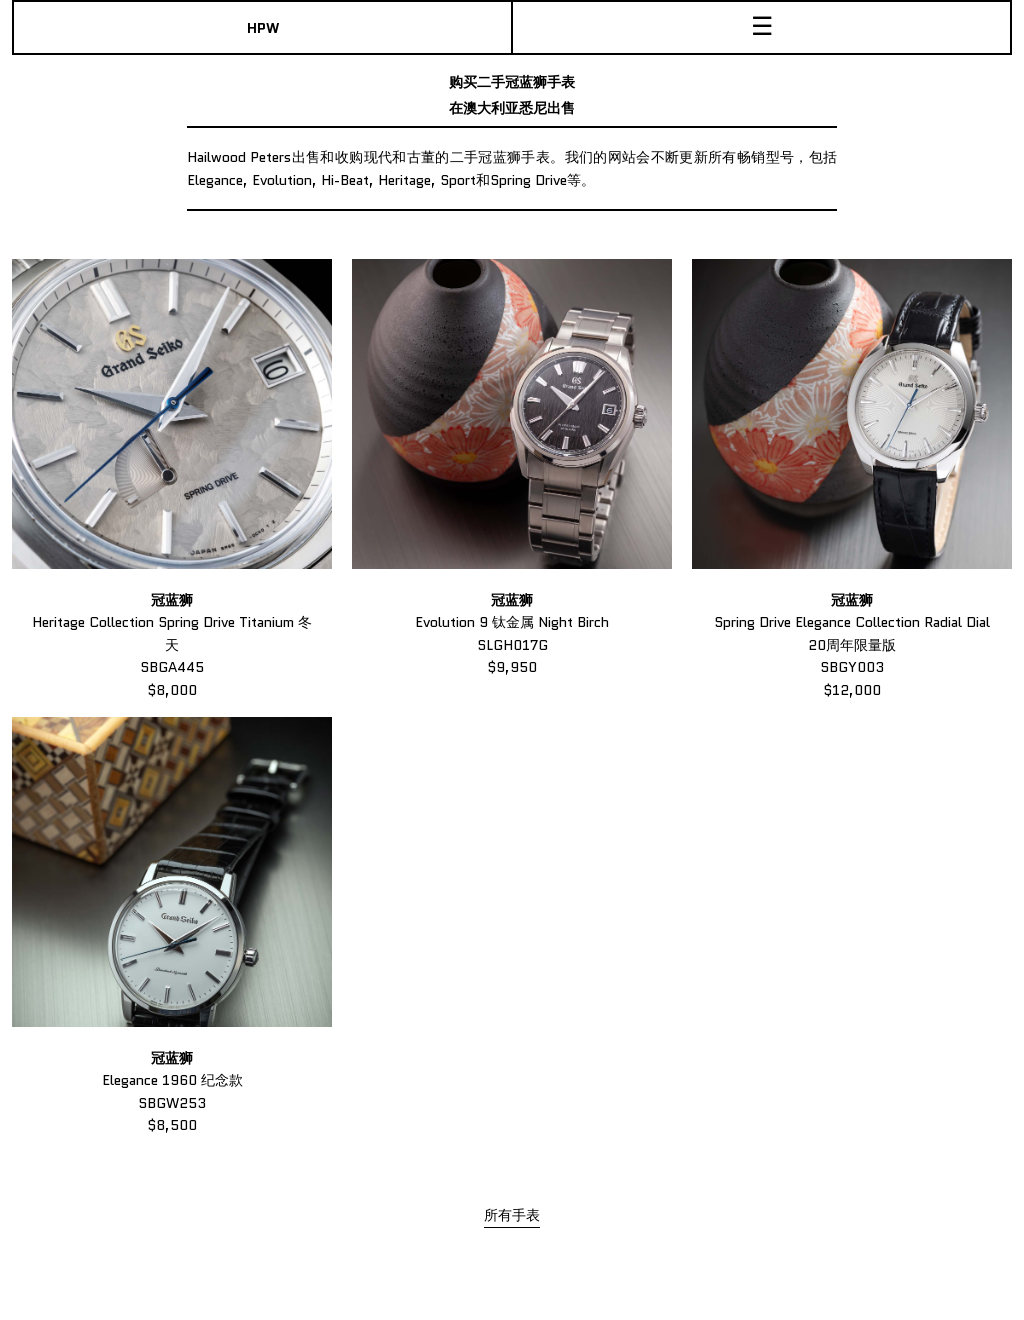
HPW (263, 28)
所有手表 (512, 1215)
